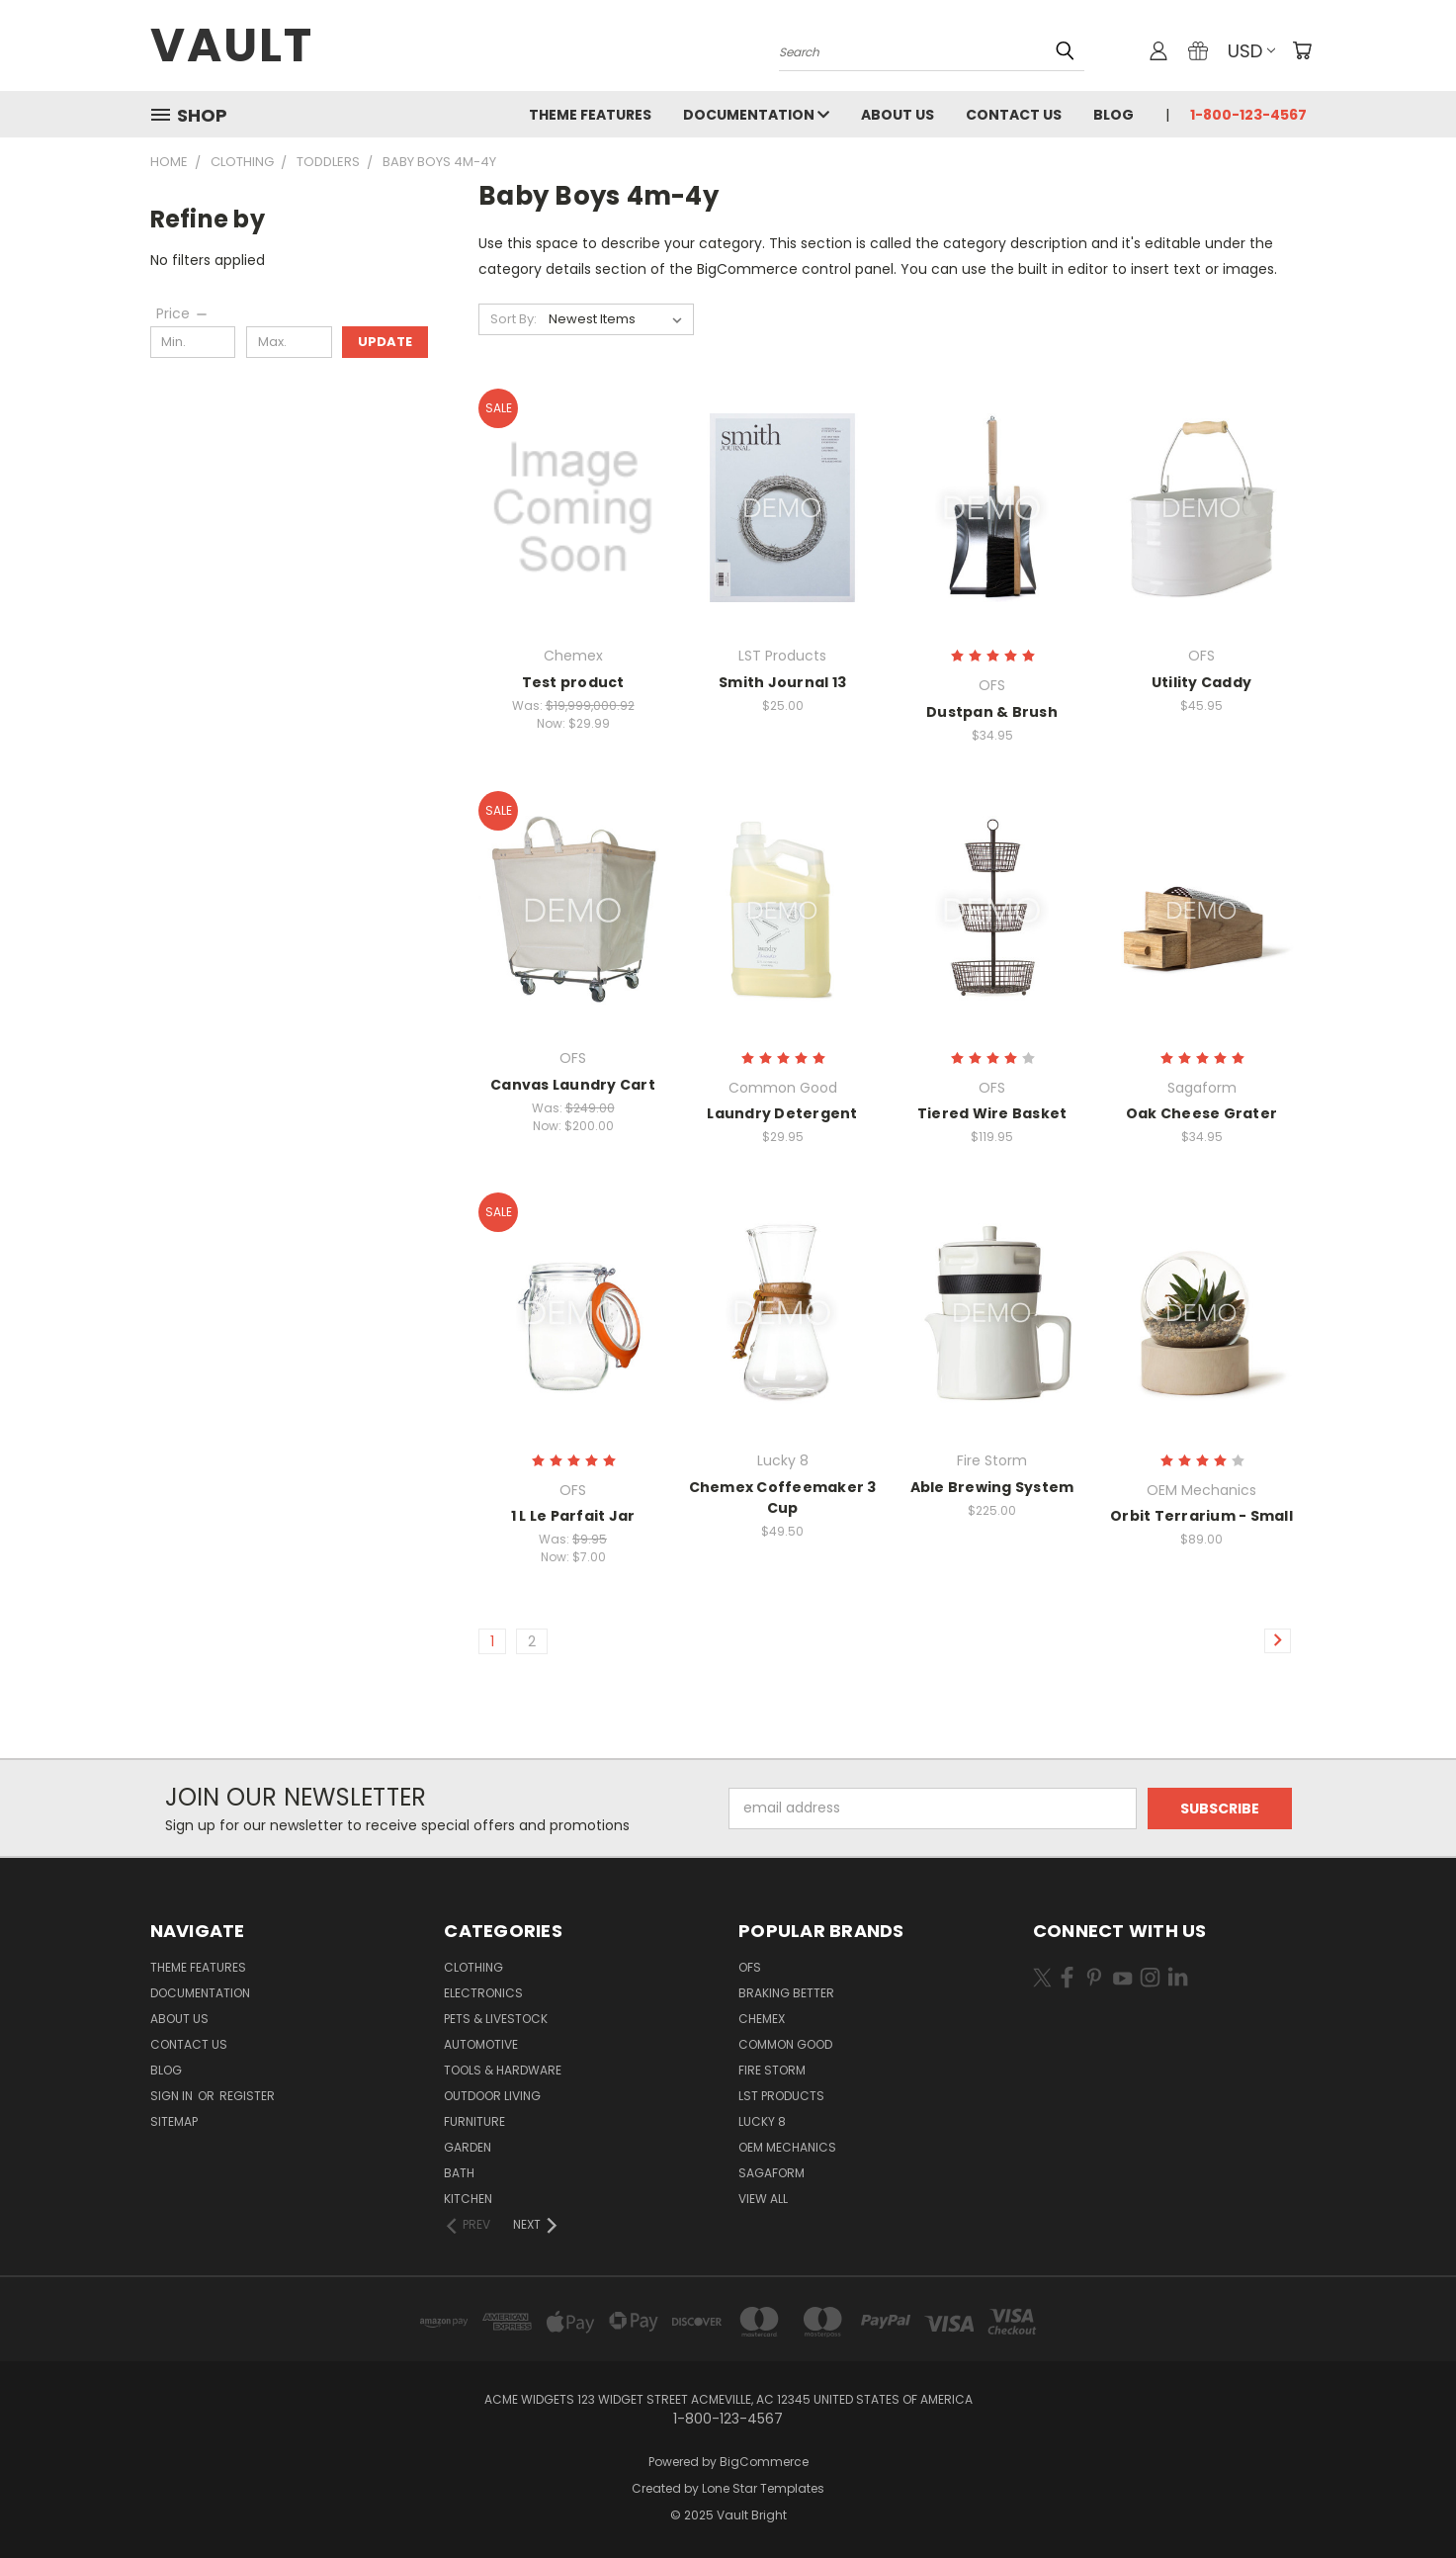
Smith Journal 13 (782, 682)
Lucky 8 (762, 2121)
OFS (749, 1967)
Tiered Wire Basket (992, 1113)
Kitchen (468, 2198)
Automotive (481, 2044)
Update (385, 341)
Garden (467, 2147)
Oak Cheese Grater (1201, 1113)
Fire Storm (772, 2070)
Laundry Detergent (782, 1113)
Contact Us (1014, 115)
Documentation (756, 115)
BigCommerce (764, 2461)
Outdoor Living (492, 2095)
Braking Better (786, 1993)
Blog (1113, 115)
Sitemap (174, 2121)
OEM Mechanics (787, 2147)
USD (1251, 51)
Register (247, 2095)
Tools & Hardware (502, 2070)
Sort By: (513, 318)
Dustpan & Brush (992, 712)
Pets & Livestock (496, 2018)
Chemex (761, 2018)
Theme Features (590, 115)
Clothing (473, 1967)
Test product (573, 682)
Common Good (785, 2044)
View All (763, 2198)
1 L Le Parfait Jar (573, 1516)
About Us (897, 115)
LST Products (781, 2095)
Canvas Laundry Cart (572, 1085)
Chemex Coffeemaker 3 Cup (783, 1497)
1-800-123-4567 (1248, 115)
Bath (459, 2172)
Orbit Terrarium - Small (1201, 1516)
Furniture (474, 2121)
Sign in (173, 2095)
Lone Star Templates (763, 2488)
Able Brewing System (992, 1487)
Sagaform (771, 2172)
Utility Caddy (1201, 682)
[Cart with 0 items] (1302, 50)
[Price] (182, 313)
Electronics (483, 1993)
